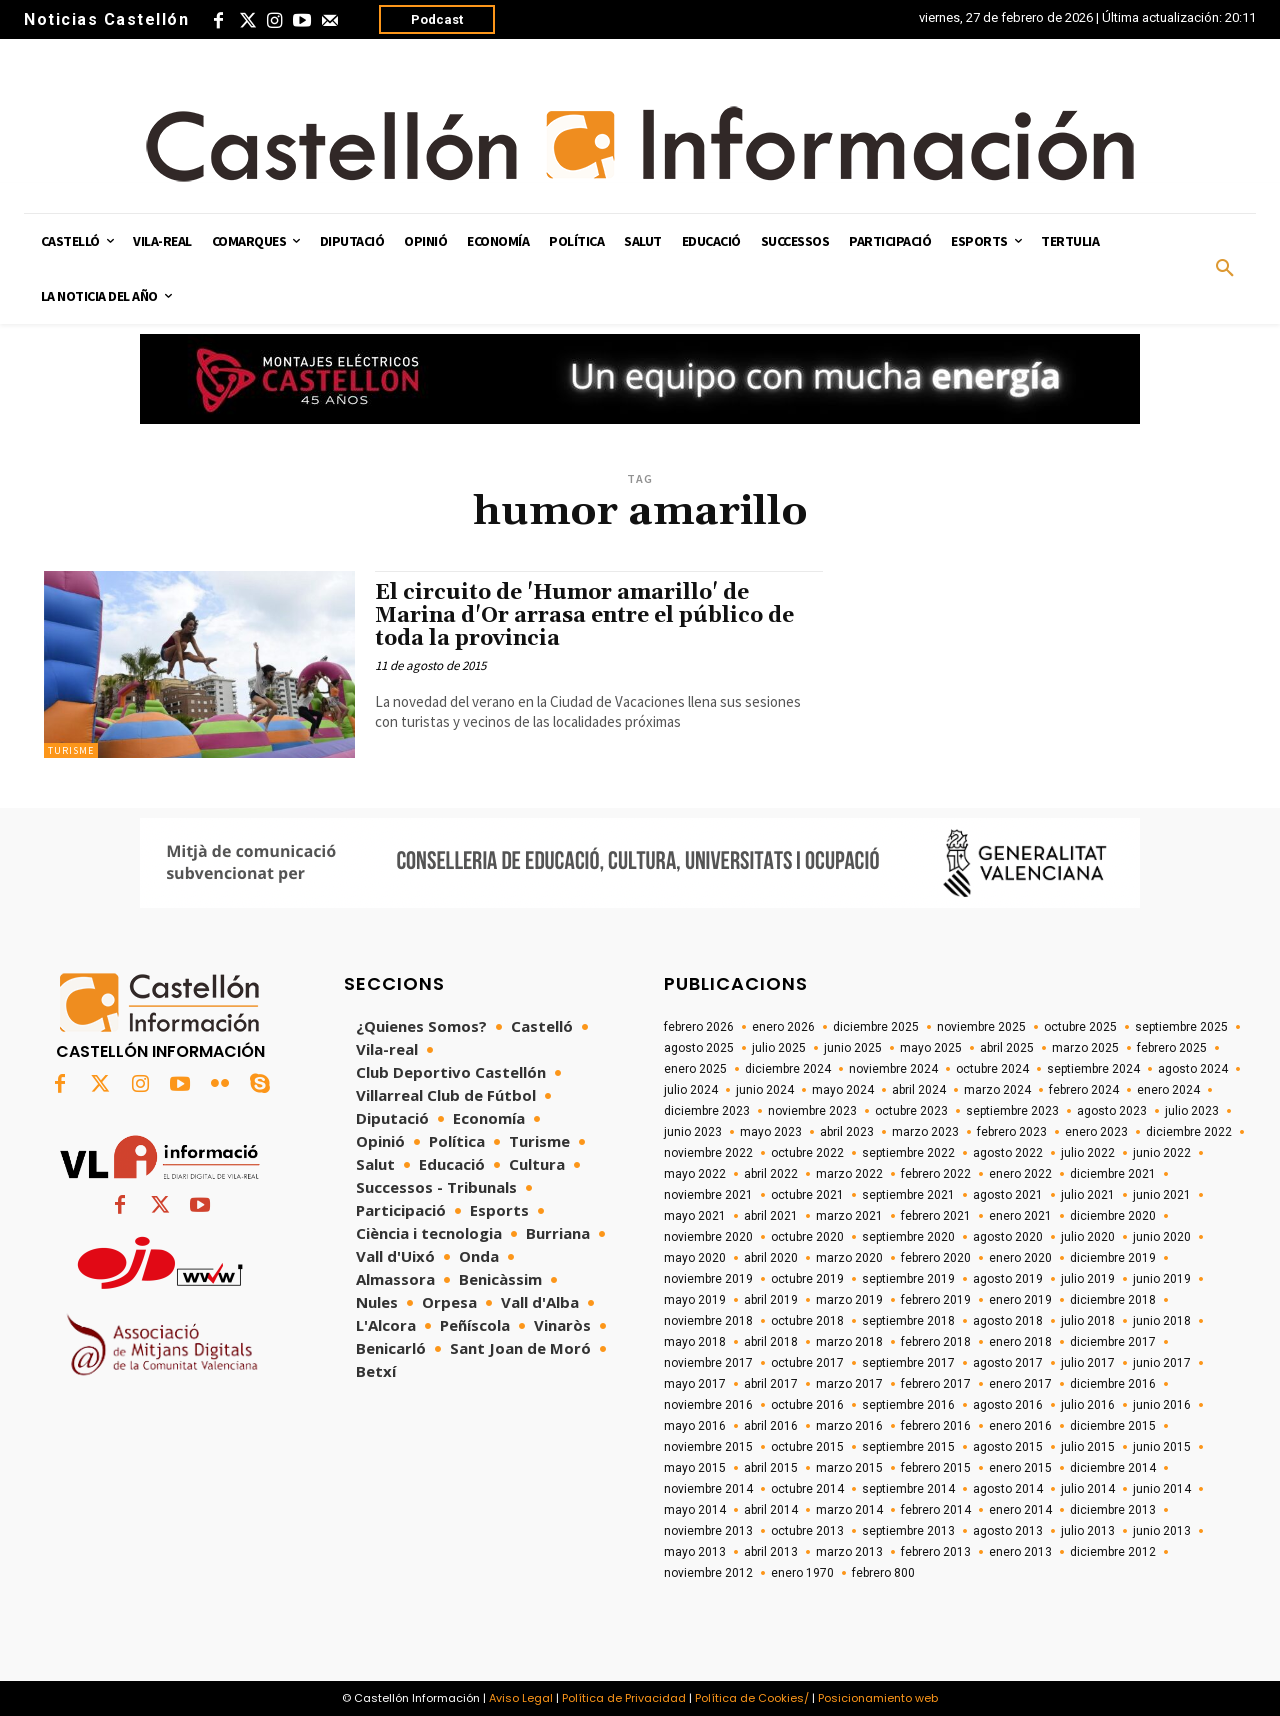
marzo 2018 (849, 1342)
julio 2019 (1088, 1279)
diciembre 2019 (1113, 1258)
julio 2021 (1088, 1195)
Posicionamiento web (878, 1698)
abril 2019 (771, 1300)
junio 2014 (1162, 1489)
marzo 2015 (849, 1468)
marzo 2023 (925, 1132)
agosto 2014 (1008, 1489)
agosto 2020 (1008, 1237)
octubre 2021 (807, 1195)
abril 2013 (771, 1552)
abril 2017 (771, 1384)
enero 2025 (695, 1069)
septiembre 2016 (908, 1405)
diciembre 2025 (876, 1027)
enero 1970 (802, 1573)
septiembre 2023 (1012, 1111)
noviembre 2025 (981, 1027)
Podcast (437, 19)
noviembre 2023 (812, 1111)
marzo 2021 (849, 1216)
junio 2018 (1162, 1321)
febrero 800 (883, 1573)
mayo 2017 (695, 1384)
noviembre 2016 (708, 1405)
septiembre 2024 (1093, 1069)
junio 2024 (765, 1090)
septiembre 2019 (908, 1279)
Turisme (71, 750)
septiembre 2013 (908, 1531)
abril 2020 (771, 1258)
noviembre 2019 (708, 1279)
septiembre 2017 (908, 1363)
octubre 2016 (807, 1405)
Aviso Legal (521, 1698)
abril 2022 (771, 1174)
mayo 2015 (695, 1468)
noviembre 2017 (708, 1363)
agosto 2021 (1008, 1195)
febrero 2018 (936, 1342)
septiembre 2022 (908, 1153)
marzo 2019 (849, 1300)
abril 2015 (771, 1468)
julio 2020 (1088, 1237)
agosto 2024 (1193, 1069)
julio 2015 (1088, 1447)
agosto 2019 (1008, 1279)
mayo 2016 (695, 1426)
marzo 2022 (849, 1174)
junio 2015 (1162, 1447)
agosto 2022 (1008, 1153)
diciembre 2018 (1113, 1300)
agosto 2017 (1008, 1363)
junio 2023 (693, 1132)
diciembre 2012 (1113, 1552)
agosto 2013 (1008, 1531)
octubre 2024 (992, 1069)
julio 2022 (1088, 1153)
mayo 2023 (771, 1132)
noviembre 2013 (708, 1531)
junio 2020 (1162, 1237)
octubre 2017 (807, 1363)
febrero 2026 (699, 1027)
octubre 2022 (807, 1153)
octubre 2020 (807, 1237)
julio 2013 (1088, 1531)
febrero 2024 (1084, 1090)
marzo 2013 (849, 1552)
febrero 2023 (1012, 1132)
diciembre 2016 (1113, 1384)
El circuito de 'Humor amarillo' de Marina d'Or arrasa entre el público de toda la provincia (584, 616)
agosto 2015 (1008, 1447)
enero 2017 (1020, 1384)
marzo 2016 (849, 1426)
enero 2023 (1096, 1132)
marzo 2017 (849, 1384)
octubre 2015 (807, 1447)
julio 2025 (779, 1048)
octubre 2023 (911, 1111)
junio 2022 (1162, 1153)
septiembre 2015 (908, 1447)
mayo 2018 (695, 1342)
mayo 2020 (695, 1258)
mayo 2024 (843, 1090)
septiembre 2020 (908, 1237)
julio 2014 (1088, 1489)
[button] (1225, 269)
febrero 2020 (936, 1258)
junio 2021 (1162, 1195)
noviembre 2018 (708, 1321)
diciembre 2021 (1113, 1174)
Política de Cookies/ (752, 1698)
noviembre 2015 (708, 1447)
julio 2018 (1088, 1321)
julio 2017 (1088, 1363)
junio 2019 (1162, 1279)
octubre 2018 (807, 1321)
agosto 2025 (699, 1048)
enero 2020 (1020, 1258)
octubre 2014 (807, 1489)
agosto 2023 (1112, 1111)
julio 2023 (1192, 1111)
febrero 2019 (936, 1300)
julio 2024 (691, 1090)
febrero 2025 (1172, 1048)
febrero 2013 (936, 1552)
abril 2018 (771, 1342)
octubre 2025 (1080, 1027)
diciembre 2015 (1113, 1426)
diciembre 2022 (1189, 1132)
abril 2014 (771, 1510)
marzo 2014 (849, 1510)
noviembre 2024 (893, 1069)
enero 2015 (1020, 1468)
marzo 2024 (997, 1090)
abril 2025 (1007, 1048)
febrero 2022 (936, 1174)
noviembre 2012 (708, 1573)
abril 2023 (847, 1132)
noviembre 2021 (708, 1195)
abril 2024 (919, 1090)
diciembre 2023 (707, 1111)
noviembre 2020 (708, 1237)
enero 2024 (1168, 1090)
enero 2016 (1020, 1426)
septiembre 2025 (1181, 1027)
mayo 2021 (695, 1216)
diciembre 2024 (788, 1069)
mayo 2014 (695, 1510)
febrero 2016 (936, 1426)
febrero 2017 (936, 1384)
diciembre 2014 (1113, 1468)
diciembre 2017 (1113, 1342)
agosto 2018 (1008, 1321)
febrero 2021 (936, 1216)
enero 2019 (1020, 1300)
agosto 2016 (1008, 1405)
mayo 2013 (695, 1552)
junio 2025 (853, 1048)
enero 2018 (1020, 1342)
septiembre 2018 (908, 1321)
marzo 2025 (1085, 1048)
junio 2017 (1162, 1363)
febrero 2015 (936, 1468)
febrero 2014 (936, 1510)
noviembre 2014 (708, 1489)
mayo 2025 (931, 1048)
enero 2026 (783, 1027)
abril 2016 (771, 1426)
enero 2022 (1020, 1174)
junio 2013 (1162, 1531)
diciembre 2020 (1113, 1216)
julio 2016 (1088, 1405)
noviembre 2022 (708, 1153)
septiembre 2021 (908, 1195)
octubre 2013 (807, 1531)
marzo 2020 (849, 1258)
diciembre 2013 (1113, 1510)
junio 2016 (1162, 1405)
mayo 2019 (695, 1300)
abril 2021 (771, 1216)
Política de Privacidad (624, 1698)
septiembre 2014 (908, 1489)
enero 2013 (1020, 1552)
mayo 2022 (695, 1174)
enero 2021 (1020, 1216)
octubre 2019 (807, 1279)
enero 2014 (1020, 1510)
